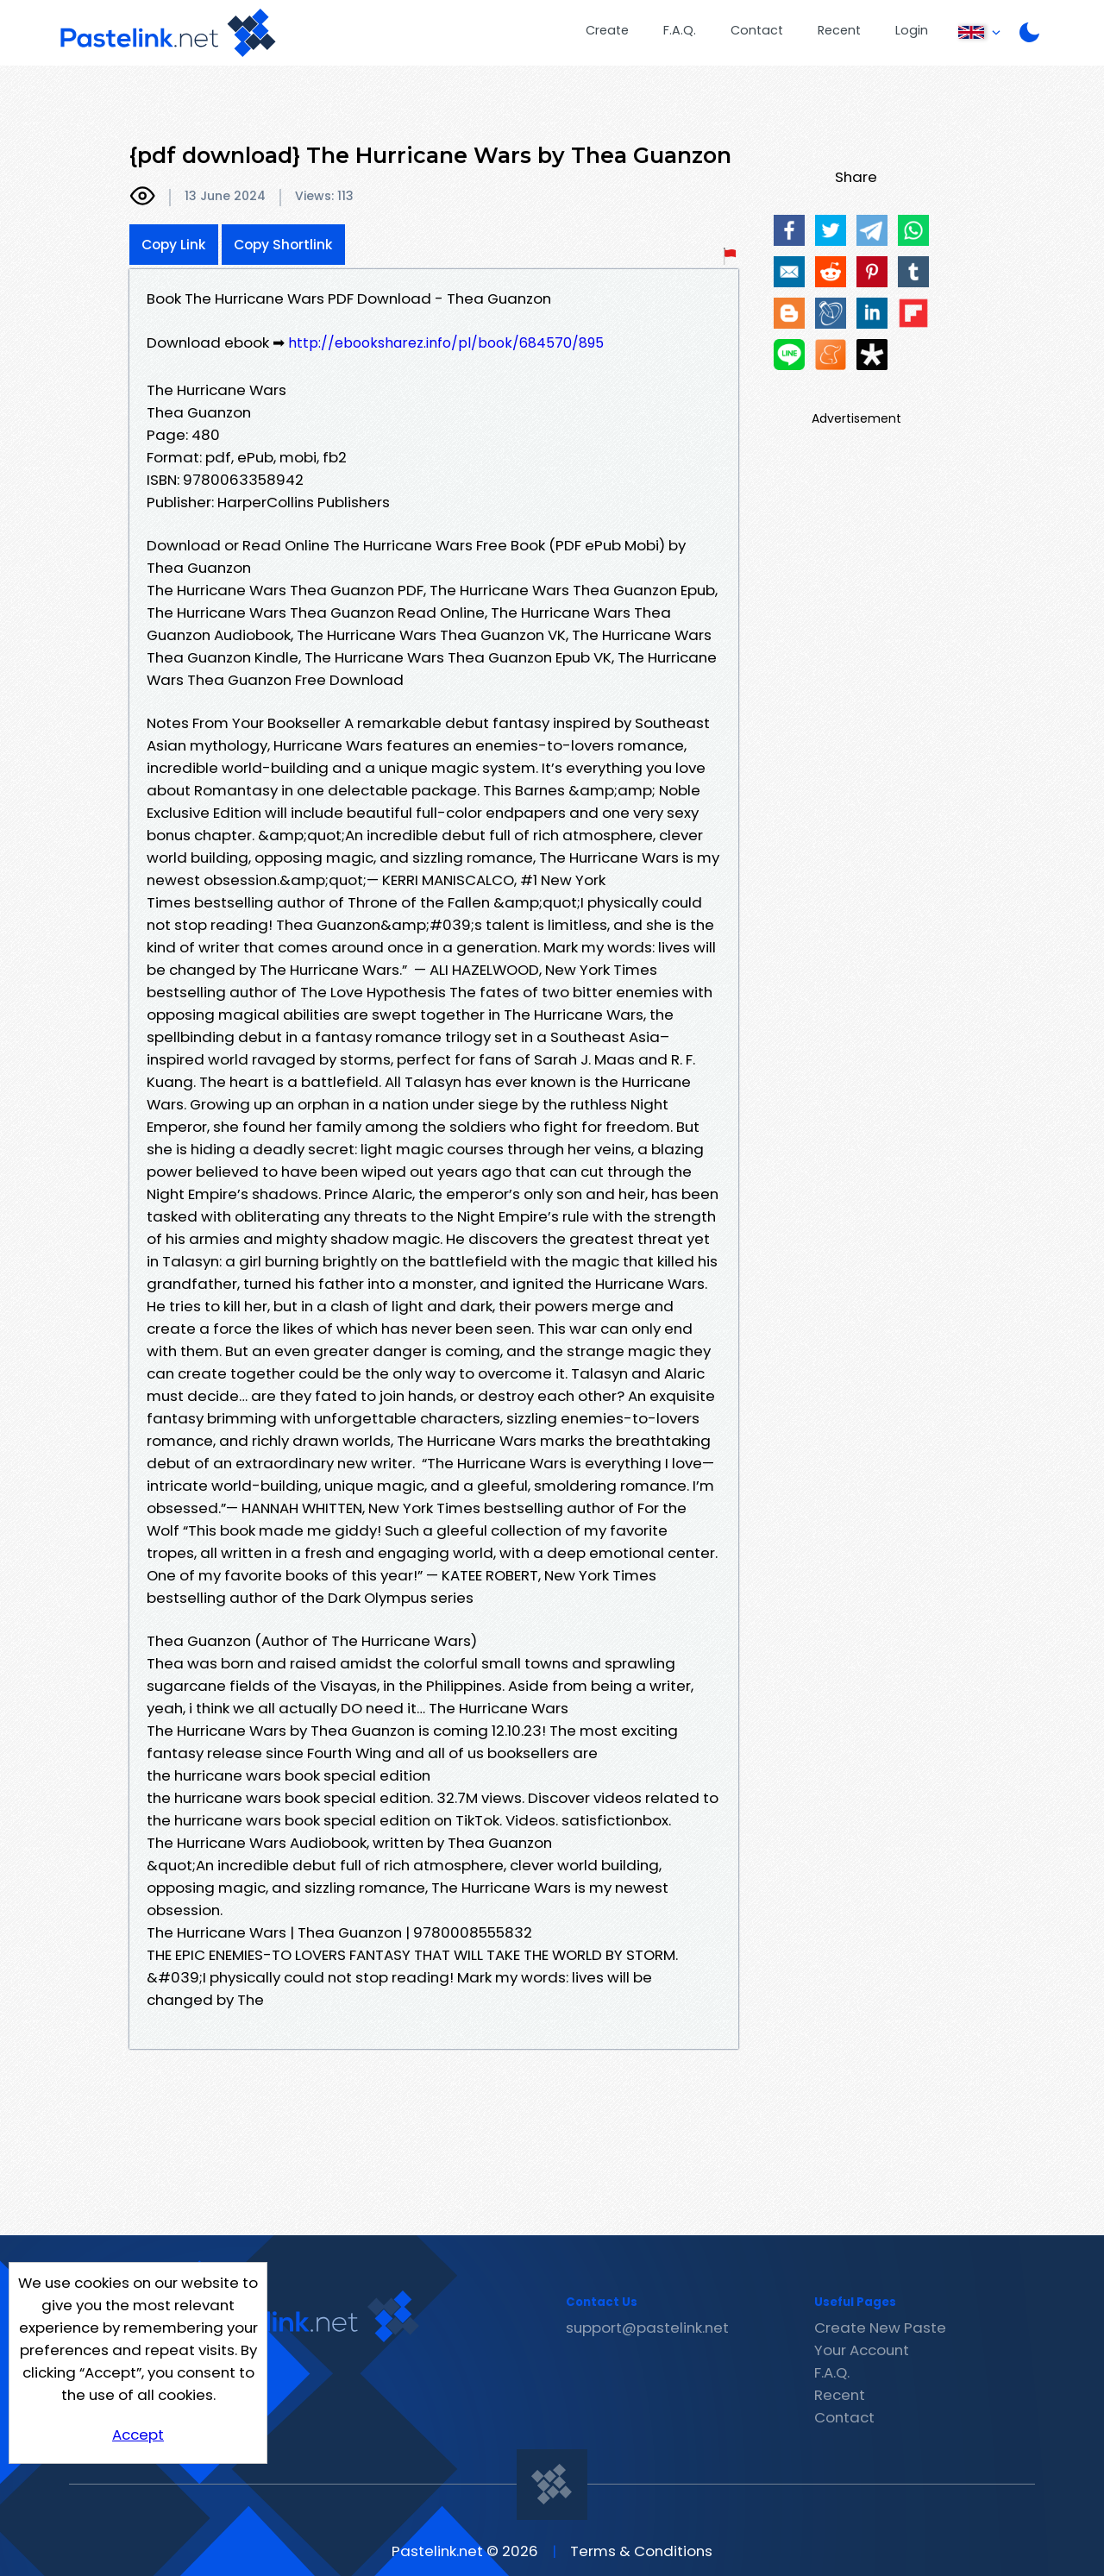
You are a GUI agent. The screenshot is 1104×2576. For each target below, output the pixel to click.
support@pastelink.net (647, 2327)
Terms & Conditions (641, 2551)
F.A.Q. (679, 30)
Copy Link (173, 245)
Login (911, 30)
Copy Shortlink (283, 245)
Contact (757, 30)
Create (607, 30)
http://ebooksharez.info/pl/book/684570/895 (446, 343)
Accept (138, 2434)
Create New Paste (880, 2327)
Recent (839, 30)
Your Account (861, 2350)
